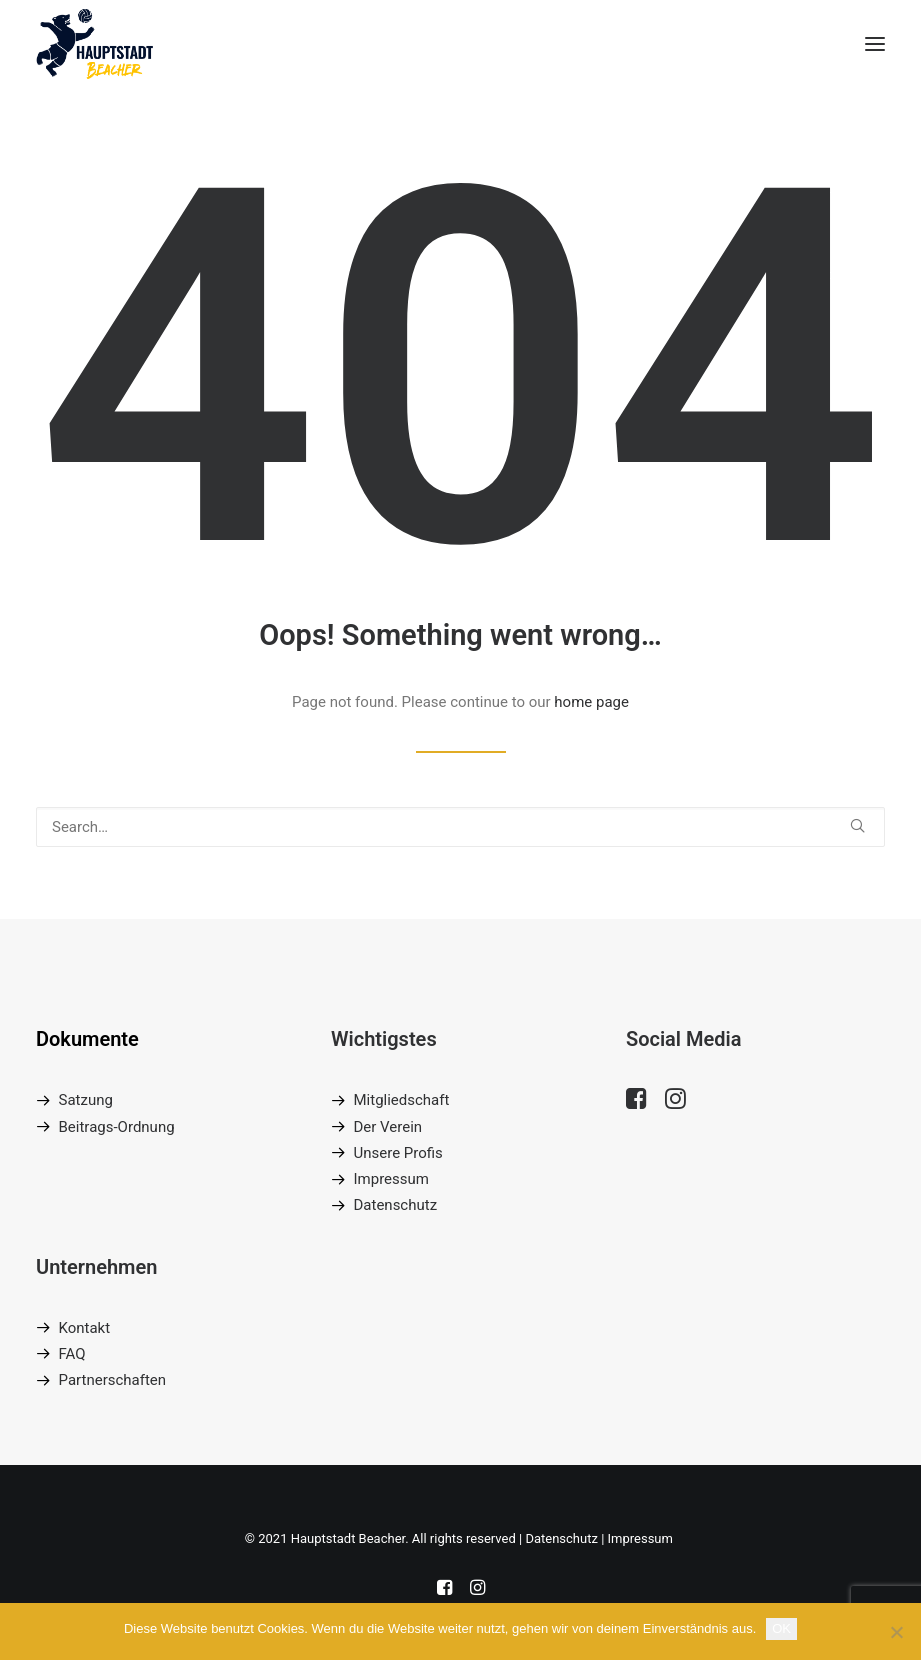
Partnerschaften (113, 1380)
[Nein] (896, 1632)
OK (781, 1628)
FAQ (72, 1354)
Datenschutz (395, 1205)
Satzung (86, 1100)
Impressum (390, 1179)
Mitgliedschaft (401, 1100)
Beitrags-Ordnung (117, 1127)
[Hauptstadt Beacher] (94, 44)
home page (591, 702)
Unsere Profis (397, 1153)
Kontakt (85, 1328)
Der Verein (387, 1127)
